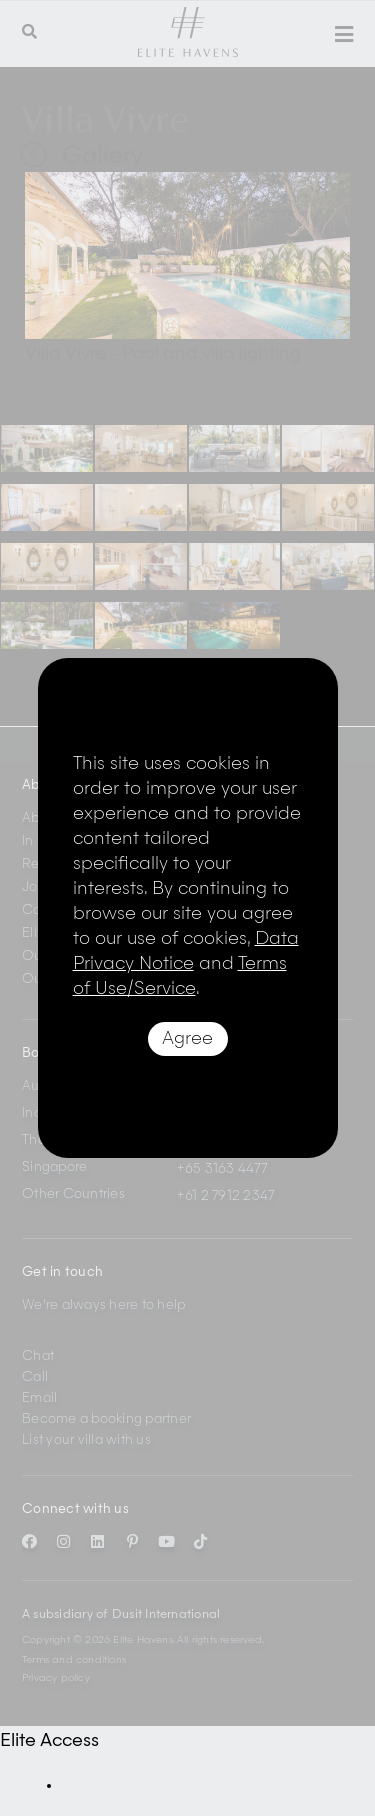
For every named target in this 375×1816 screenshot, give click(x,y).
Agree (187, 1039)
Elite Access (49, 1741)
